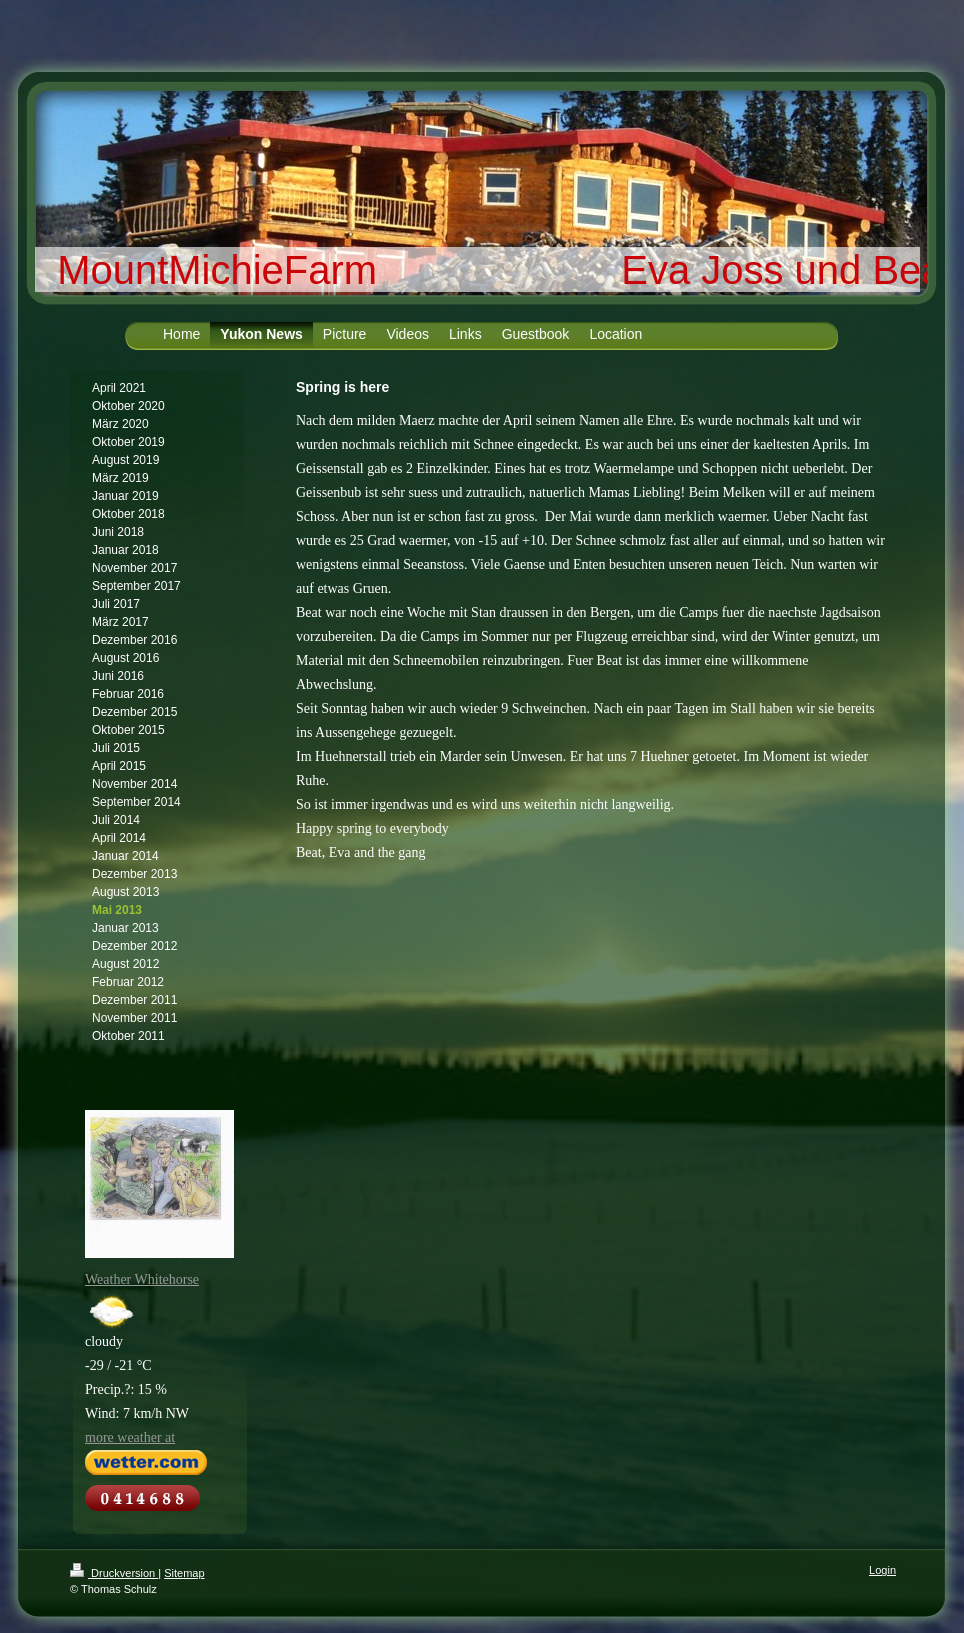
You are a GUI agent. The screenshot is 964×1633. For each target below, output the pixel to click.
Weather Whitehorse (142, 1279)
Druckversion (114, 1573)
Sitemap (184, 1573)
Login (882, 1570)
